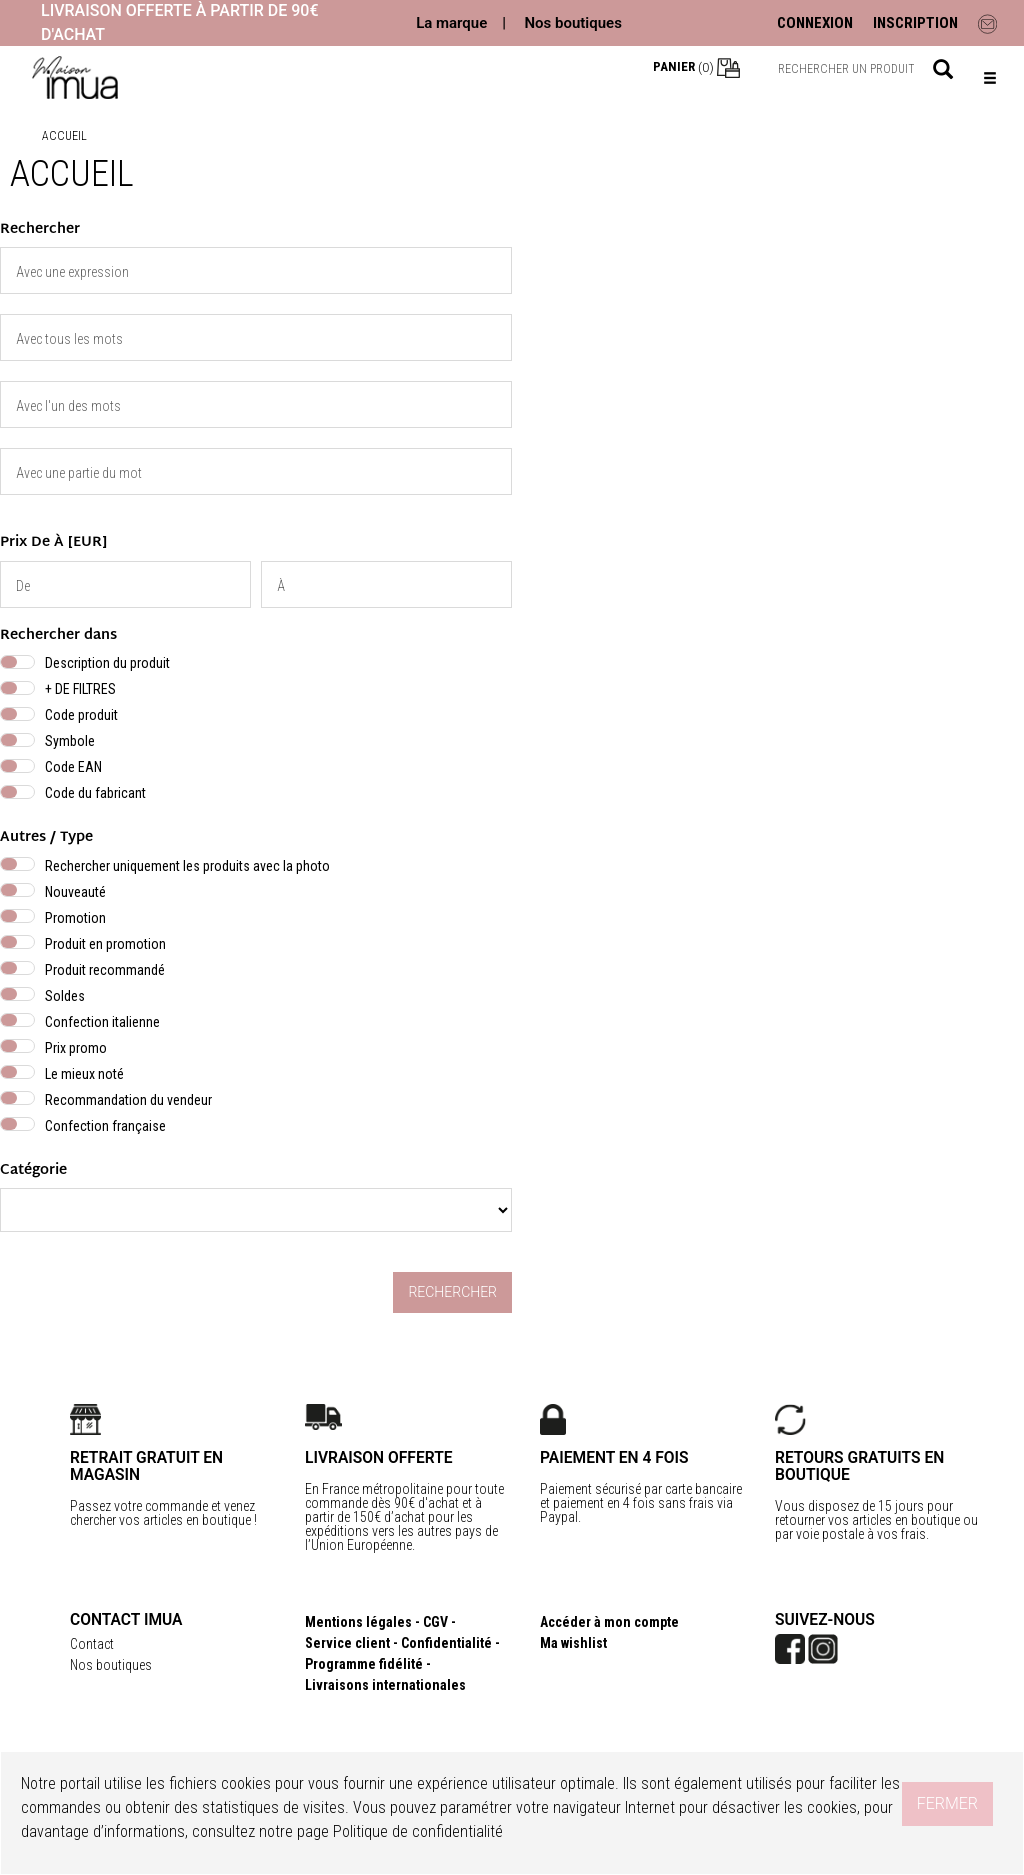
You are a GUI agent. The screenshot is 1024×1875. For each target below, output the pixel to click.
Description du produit (107, 663)
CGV (435, 1622)
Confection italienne (102, 1022)
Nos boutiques (572, 23)
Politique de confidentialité (418, 1831)
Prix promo (76, 1048)
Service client (347, 1643)
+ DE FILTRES (80, 689)
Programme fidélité (364, 1664)
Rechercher (452, 1292)
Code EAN (73, 767)
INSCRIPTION (915, 23)
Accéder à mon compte (609, 1622)
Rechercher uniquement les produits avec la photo (187, 866)
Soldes (65, 996)
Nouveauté (75, 892)
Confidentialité (446, 1643)
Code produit (81, 715)
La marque (451, 23)
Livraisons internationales (385, 1685)
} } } (256, 1210)
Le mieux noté (84, 1074)
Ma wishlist (573, 1643)
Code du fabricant (95, 793)
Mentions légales (358, 1622)
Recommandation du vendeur (128, 1100)
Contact (92, 1644)
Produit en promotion (105, 944)
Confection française (105, 1126)
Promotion (75, 918)
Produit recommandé (105, 970)
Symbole (70, 741)
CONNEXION (815, 23)
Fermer (947, 1803)
